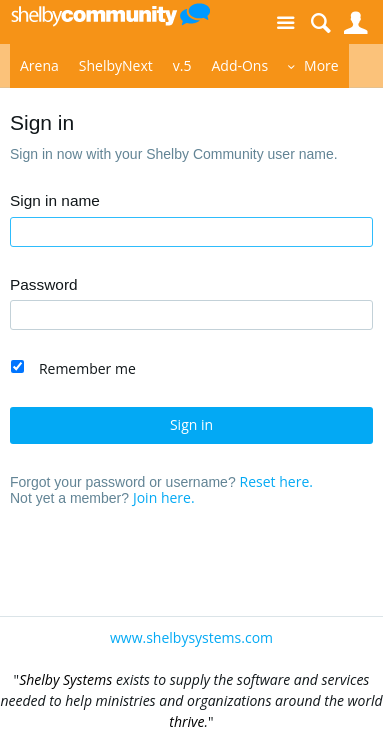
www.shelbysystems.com (191, 637)
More (321, 65)
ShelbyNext (116, 65)
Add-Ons (239, 65)
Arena (39, 65)
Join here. (164, 497)
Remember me (87, 368)
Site (285, 23)
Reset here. (276, 481)
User (355, 23)
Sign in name (55, 201)
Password (44, 285)
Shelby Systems (65, 679)
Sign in (191, 424)
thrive (186, 721)
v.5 (182, 65)
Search (320, 23)
